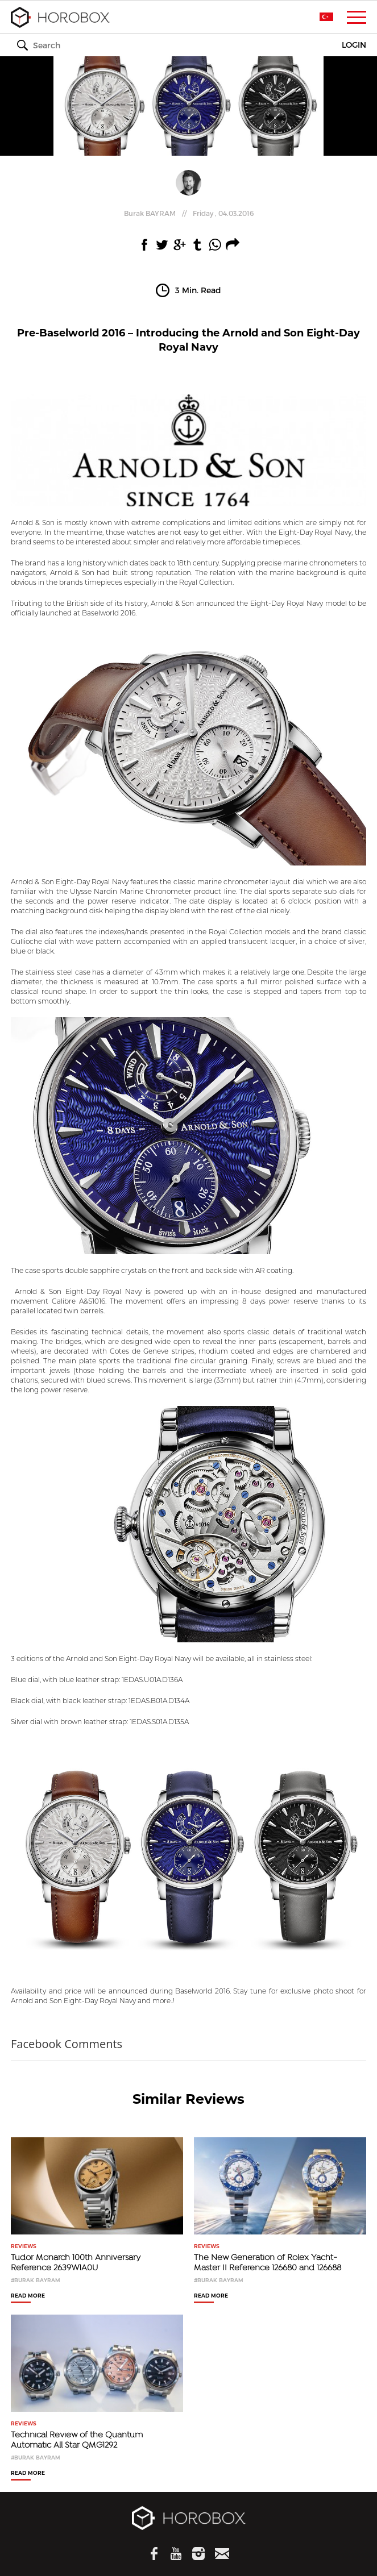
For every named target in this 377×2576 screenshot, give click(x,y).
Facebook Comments (66, 2043)
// (189, 213)
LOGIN (354, 45)
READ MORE (28, 2296)
